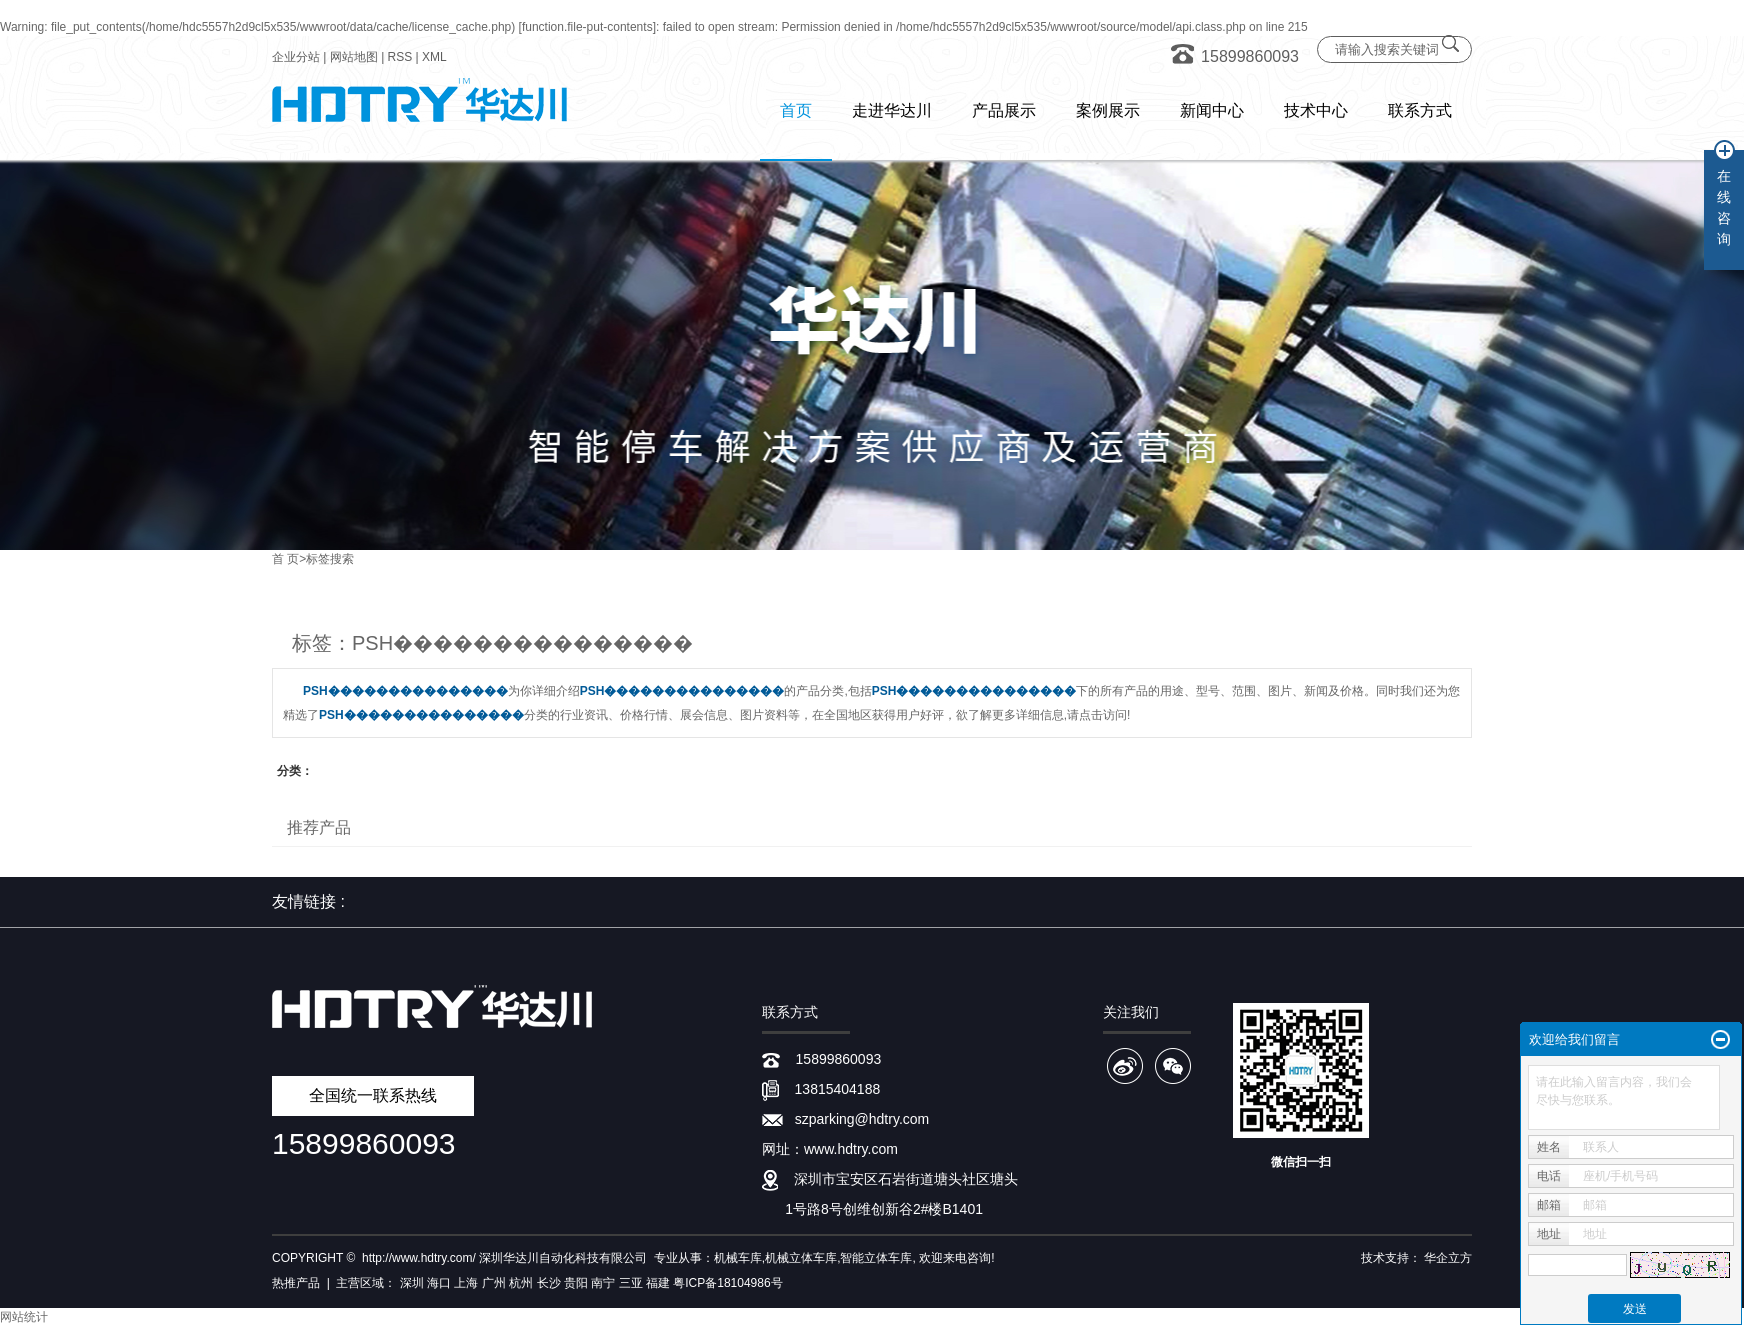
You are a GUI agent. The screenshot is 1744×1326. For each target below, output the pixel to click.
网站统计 (24, 1317)
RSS (400, 57)
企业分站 (296, 57)
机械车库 (738, 1258)
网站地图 (354, 57)
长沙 (549, 1283)
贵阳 (576, 1283)
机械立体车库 (801, 1258)
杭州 (521, 1283)
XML (434, 57)
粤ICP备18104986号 (727, 1283)
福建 (658, 1283)
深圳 (412, 1283)
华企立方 (1448, 1258)
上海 (466, 1283)
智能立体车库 (876, 1258)
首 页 (285, 559)
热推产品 (296, 1283)
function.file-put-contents (587, 27)
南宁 (603, 1283)
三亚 (631, 1283)
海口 (439, 1283)
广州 (494, 1283)
